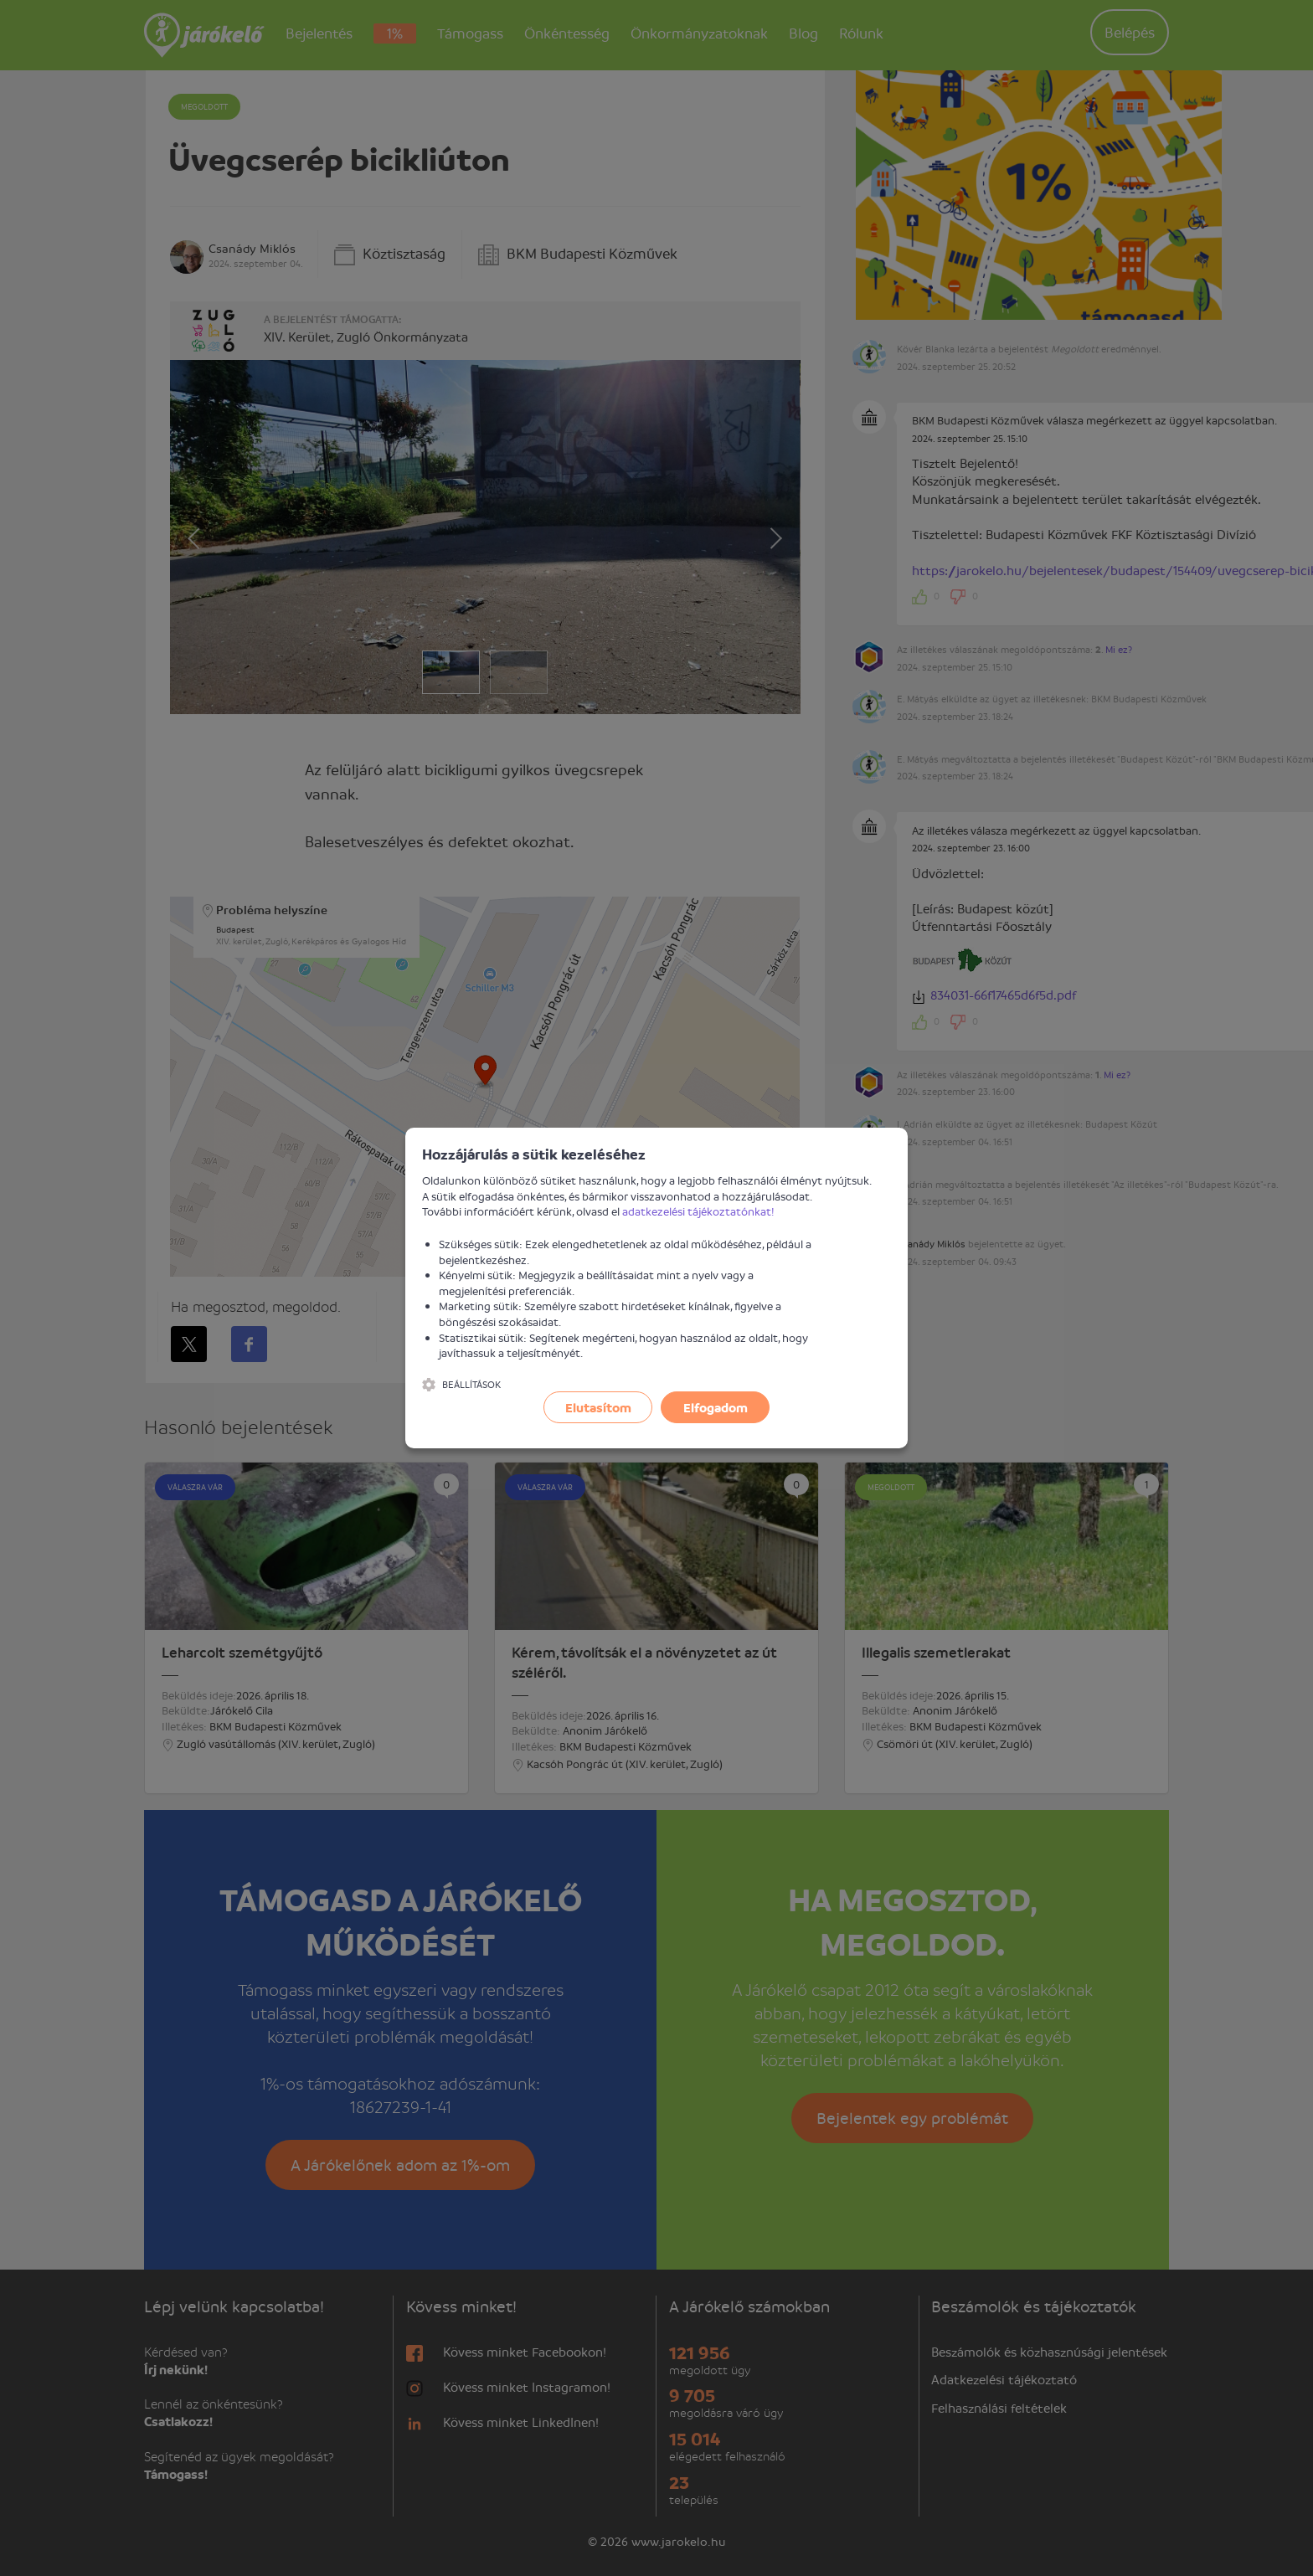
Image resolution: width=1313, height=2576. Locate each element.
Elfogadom (715, 1407)
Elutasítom (598, 1407)
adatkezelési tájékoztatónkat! (698, 1211)
